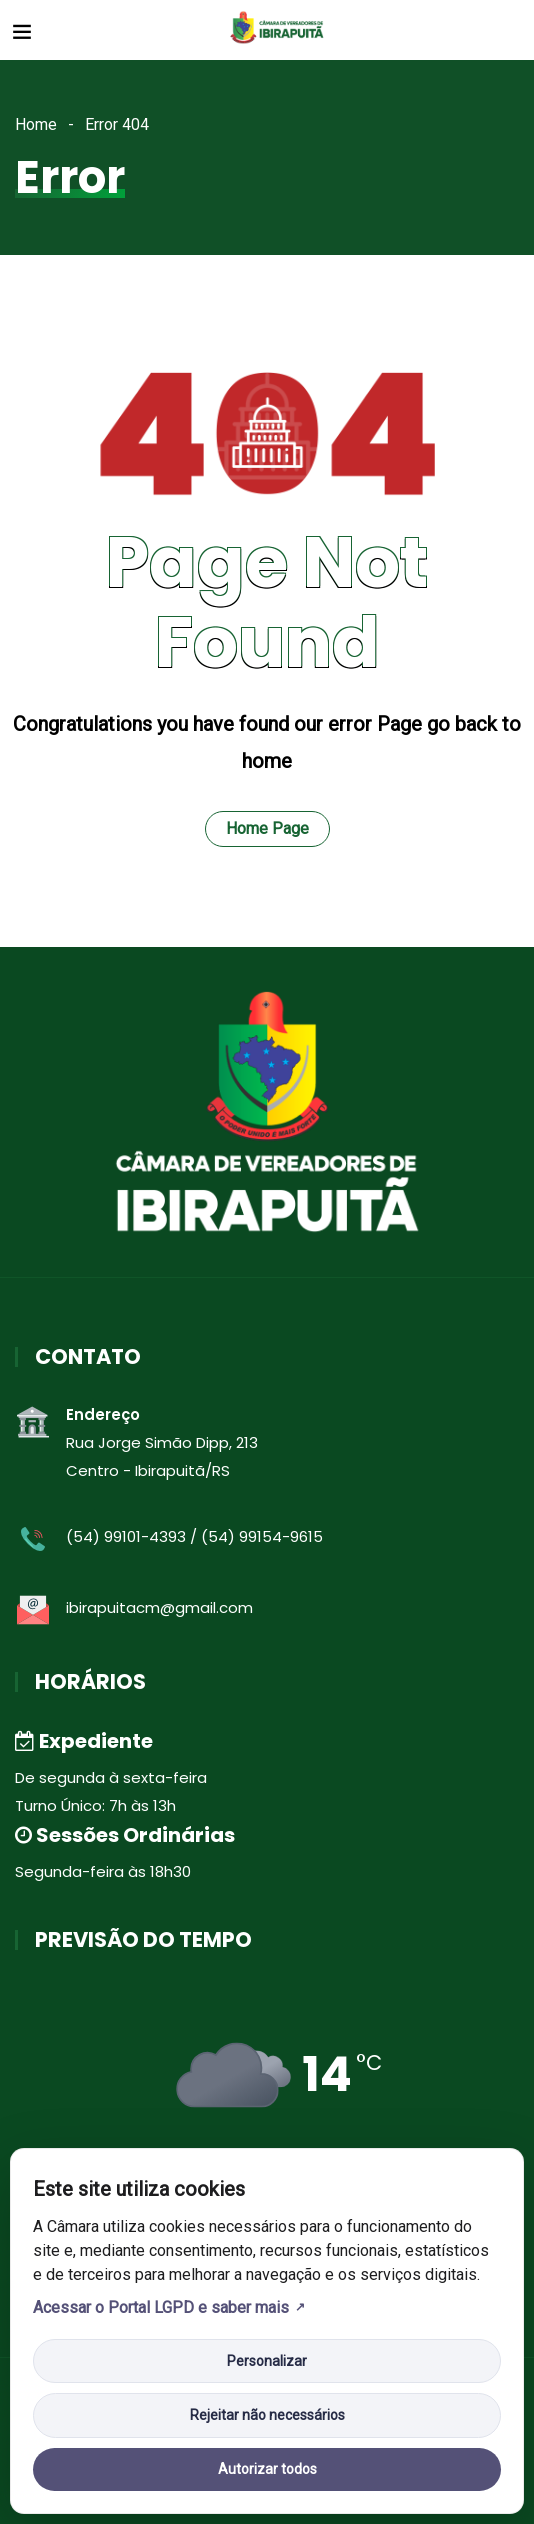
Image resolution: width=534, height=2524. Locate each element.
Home (36, 124)
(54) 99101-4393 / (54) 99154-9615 (194, 1536)
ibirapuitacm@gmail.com (159, 1607)
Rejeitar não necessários (267, 2415)
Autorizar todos (267, 2469)
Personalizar (267, 2361)
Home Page (267, 828)
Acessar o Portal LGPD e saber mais (161, 2307)
